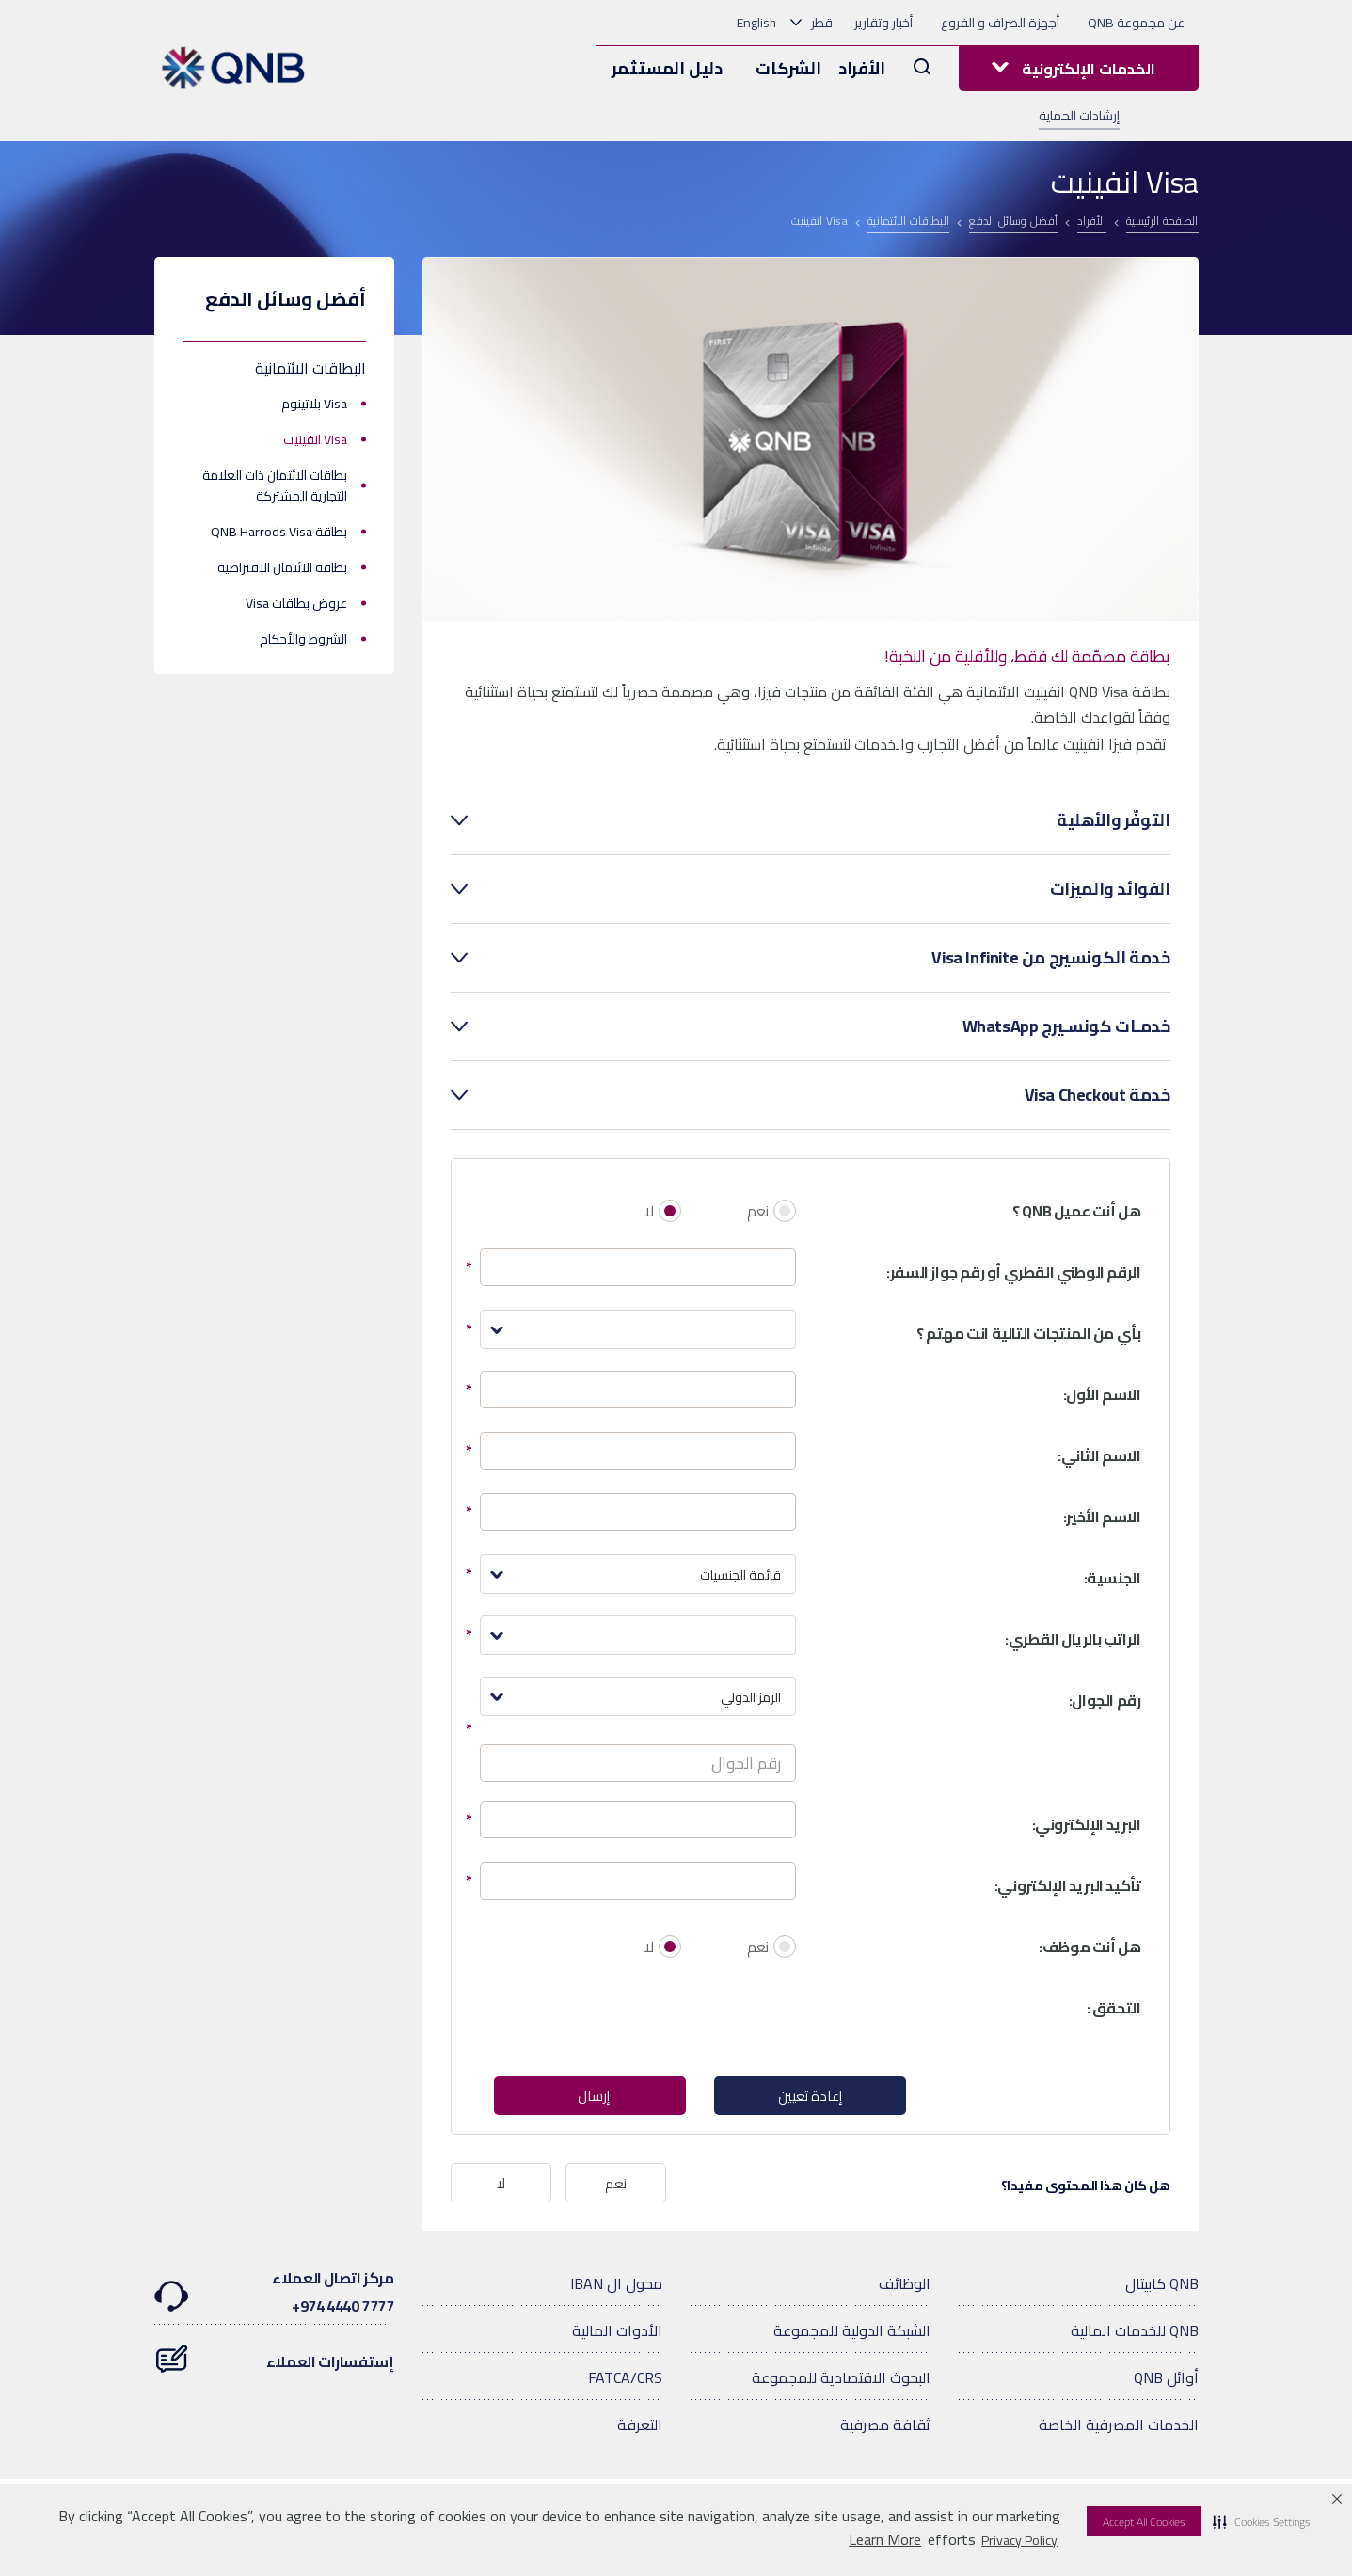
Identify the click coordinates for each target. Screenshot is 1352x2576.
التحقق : (1114, 2008)
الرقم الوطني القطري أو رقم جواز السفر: (1013, 1272)
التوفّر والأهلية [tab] (1113, 820)
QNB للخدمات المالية (1135, 2333)
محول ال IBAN (616, 2286)
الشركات (788, 68)
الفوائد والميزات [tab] (1110, 889)
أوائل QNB (1166, 2380)
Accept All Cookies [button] (1144, 2522)
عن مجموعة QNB (1136, 22)
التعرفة (639, 2427)
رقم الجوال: (1105, 1700)
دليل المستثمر (667, 68)
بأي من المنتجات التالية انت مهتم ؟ (1028, 1333)
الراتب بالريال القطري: (1072, 1639)
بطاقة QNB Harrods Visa (279, 531)
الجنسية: (1112, 1578)
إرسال (593, 2097)
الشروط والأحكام (303, 639)
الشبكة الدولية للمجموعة (851, 2333)
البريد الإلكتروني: (1086, 1824)
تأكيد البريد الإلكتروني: (1067, 1885)
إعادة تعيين (810, 2097)
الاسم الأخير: (1102, 1517)
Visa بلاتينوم (314, 403)
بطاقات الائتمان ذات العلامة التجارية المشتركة (274, 485)
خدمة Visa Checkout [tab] (1097, 1095)
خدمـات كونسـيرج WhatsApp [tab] (1066, 1026)
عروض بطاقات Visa (296, 603)
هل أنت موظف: (1089, 1946)
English (756, 22)
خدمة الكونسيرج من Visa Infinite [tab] (1050, 957)
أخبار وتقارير (883, 22)
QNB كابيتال (1162, 2286)
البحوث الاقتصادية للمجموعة (841, 2380)
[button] (1261, 2521)
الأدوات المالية (617, 2333)
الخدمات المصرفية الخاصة (1119, 2427)
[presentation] (653, 2021)
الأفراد (861, 68)
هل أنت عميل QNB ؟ (1076, 1211)
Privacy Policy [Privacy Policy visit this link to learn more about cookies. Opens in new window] (1019, 2540)
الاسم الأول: (1102, 1394)
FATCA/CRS (625, 2380)
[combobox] (638, 1329)
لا (649, 1211)
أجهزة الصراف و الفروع (1000, 22)
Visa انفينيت (315, 439)
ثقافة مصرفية (885, 2427)
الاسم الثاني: (1099, 1455)
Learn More (885, 2539)
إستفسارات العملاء (274, 2355)
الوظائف (904, 2286)
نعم (758, 1211)
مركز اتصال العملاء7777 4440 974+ (274, 2295)
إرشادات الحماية (1079, 116)
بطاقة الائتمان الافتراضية (282, 567)
